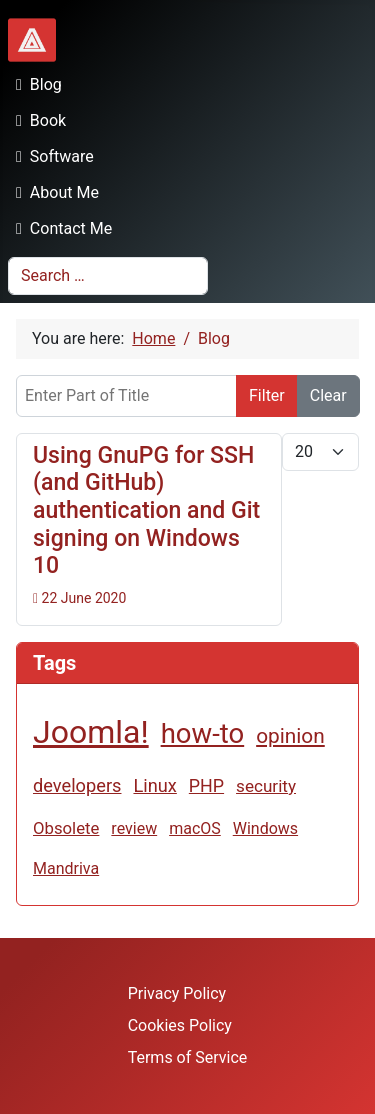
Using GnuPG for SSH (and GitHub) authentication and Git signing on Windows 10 (146, 511)
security (266, 786)
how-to (203, 733)
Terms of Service (188, 1057)
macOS (195, 828)
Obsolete (66, 828)
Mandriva (66, 868)
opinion (290, 736)
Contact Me (60, 228)
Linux (154, 785)
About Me (53, 192)
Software (51, 156)
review (134, 828)
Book (37, 120)
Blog (35, 84)
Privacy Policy (177, 993)
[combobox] (108, 276)
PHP (206, 785)
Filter (267, 395)
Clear (328, 395)
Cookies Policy (180, 1025)
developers (77, 785)
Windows (265, 828)
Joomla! (91, 732)
